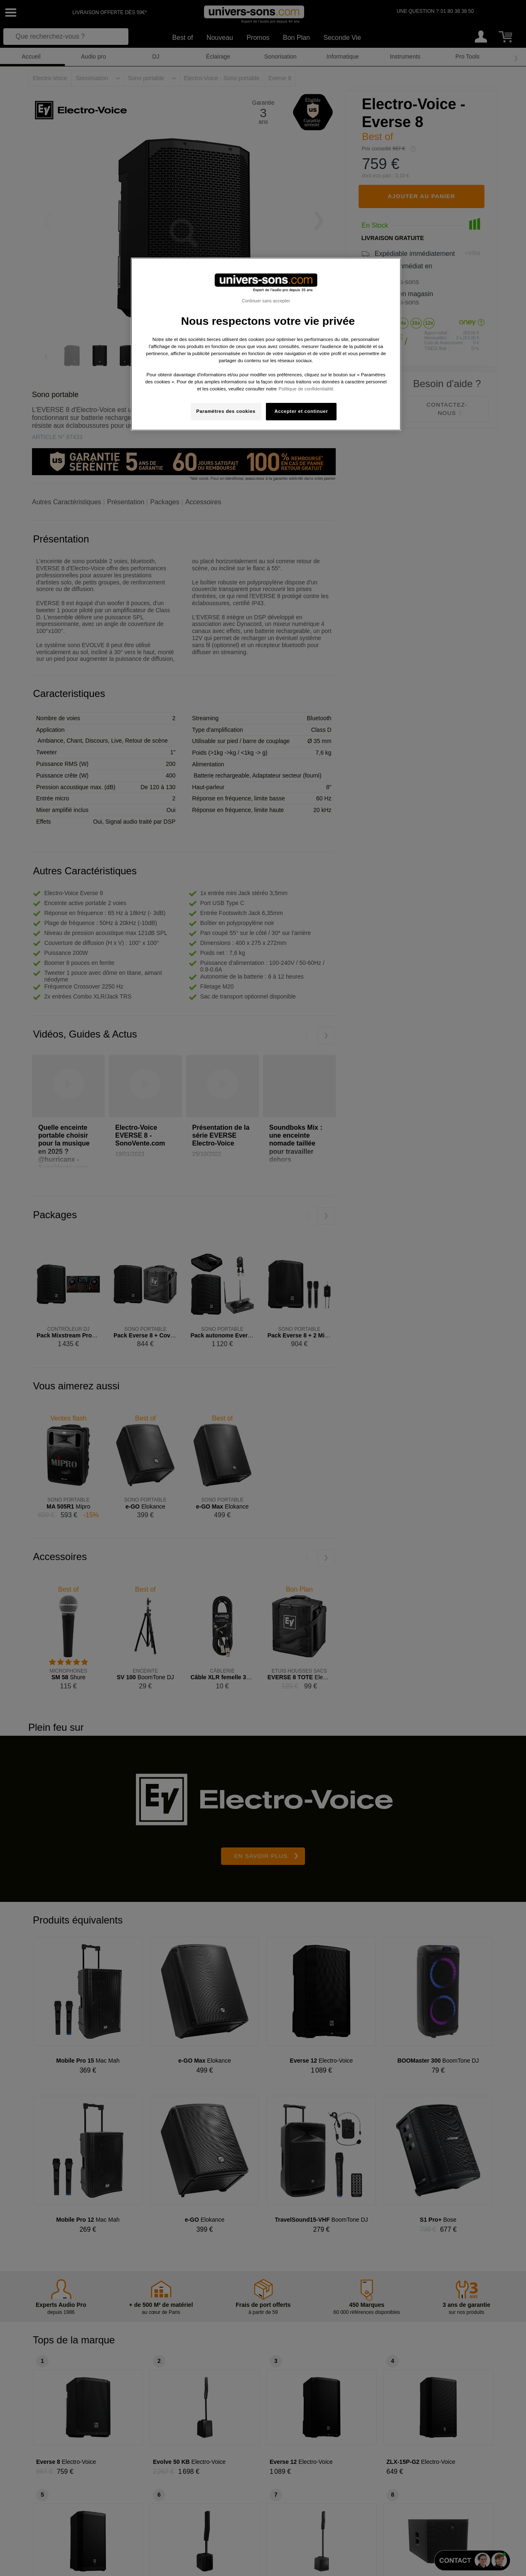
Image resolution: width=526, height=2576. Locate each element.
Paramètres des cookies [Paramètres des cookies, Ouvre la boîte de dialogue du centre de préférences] (226, 411)
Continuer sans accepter (266, 300)
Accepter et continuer (301, 411)
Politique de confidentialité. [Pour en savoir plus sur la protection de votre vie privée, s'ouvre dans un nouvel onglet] (306, 388)
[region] (266, 344)
